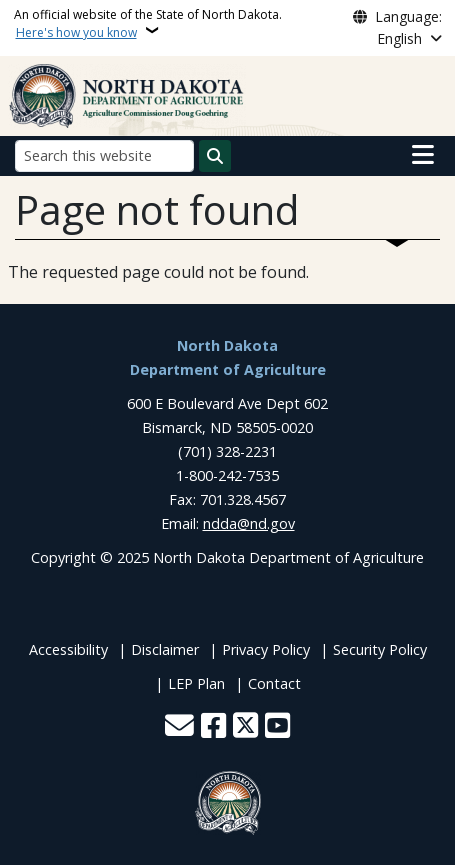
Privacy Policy (266, 649)
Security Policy (380, 649)
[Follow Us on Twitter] (245, 727)
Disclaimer (165, 649)
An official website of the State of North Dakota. (148, 23)
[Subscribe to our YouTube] (277, 727)
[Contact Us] (179, 727)
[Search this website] (104, 155)
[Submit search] (215, 156)
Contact (274, 683)
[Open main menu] (423, 155)
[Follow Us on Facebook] (213, 727)
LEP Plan (196, 683)
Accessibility (68, 649)
